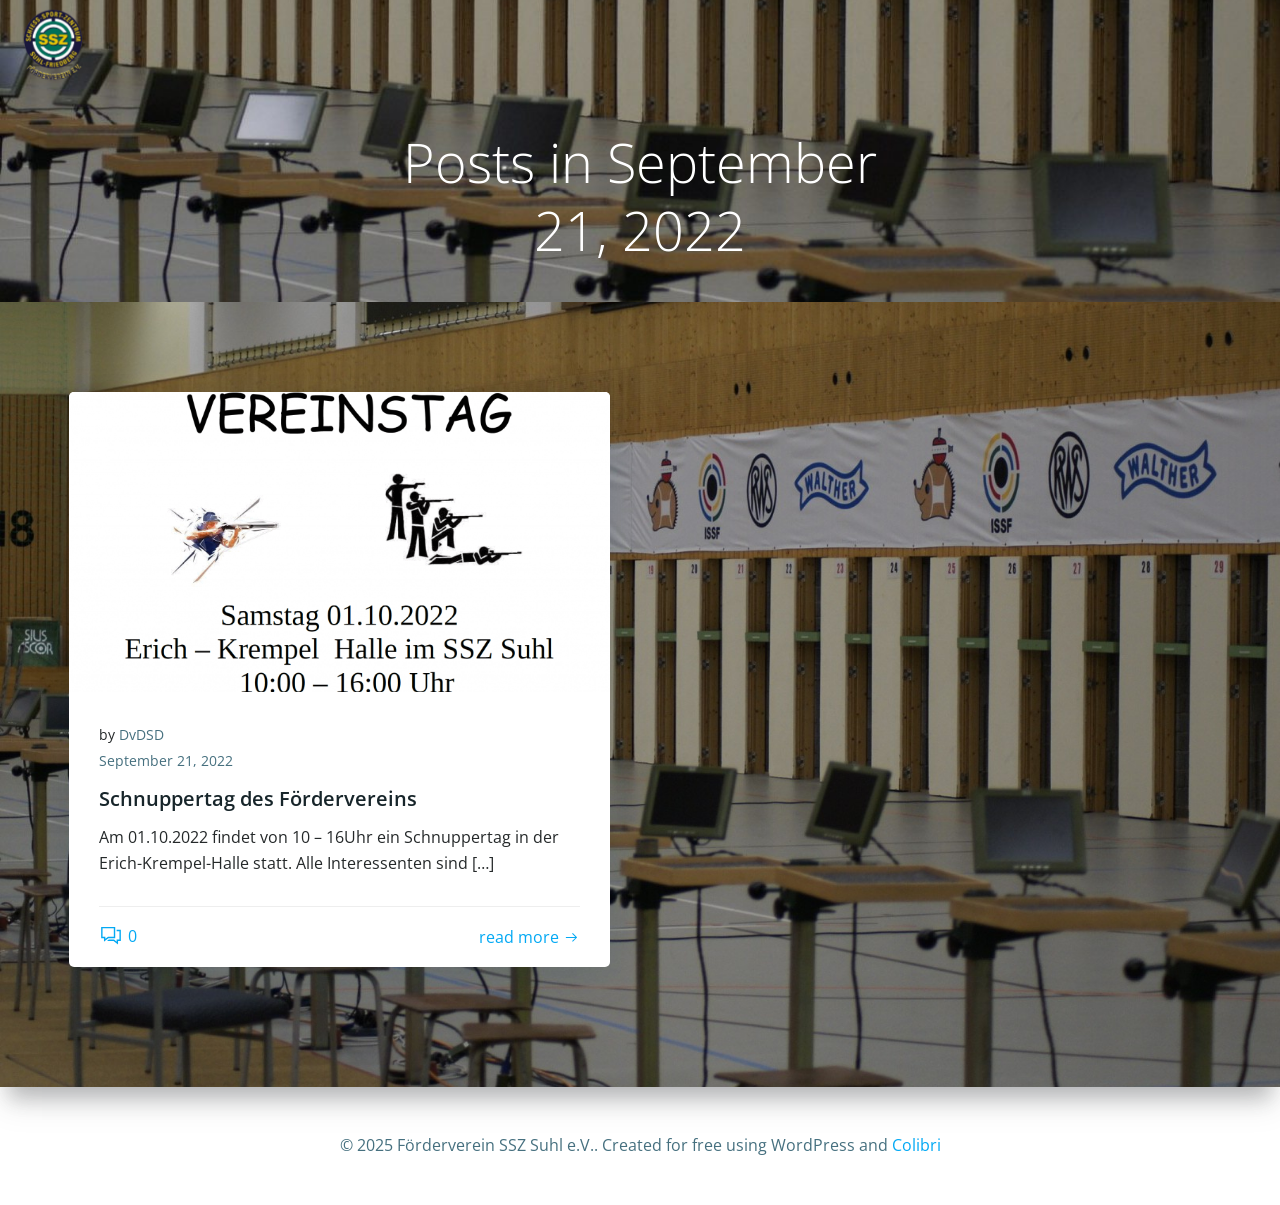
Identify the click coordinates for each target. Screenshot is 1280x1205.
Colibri (916, 1145)
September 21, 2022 (166, 760)
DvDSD (141, 734)
